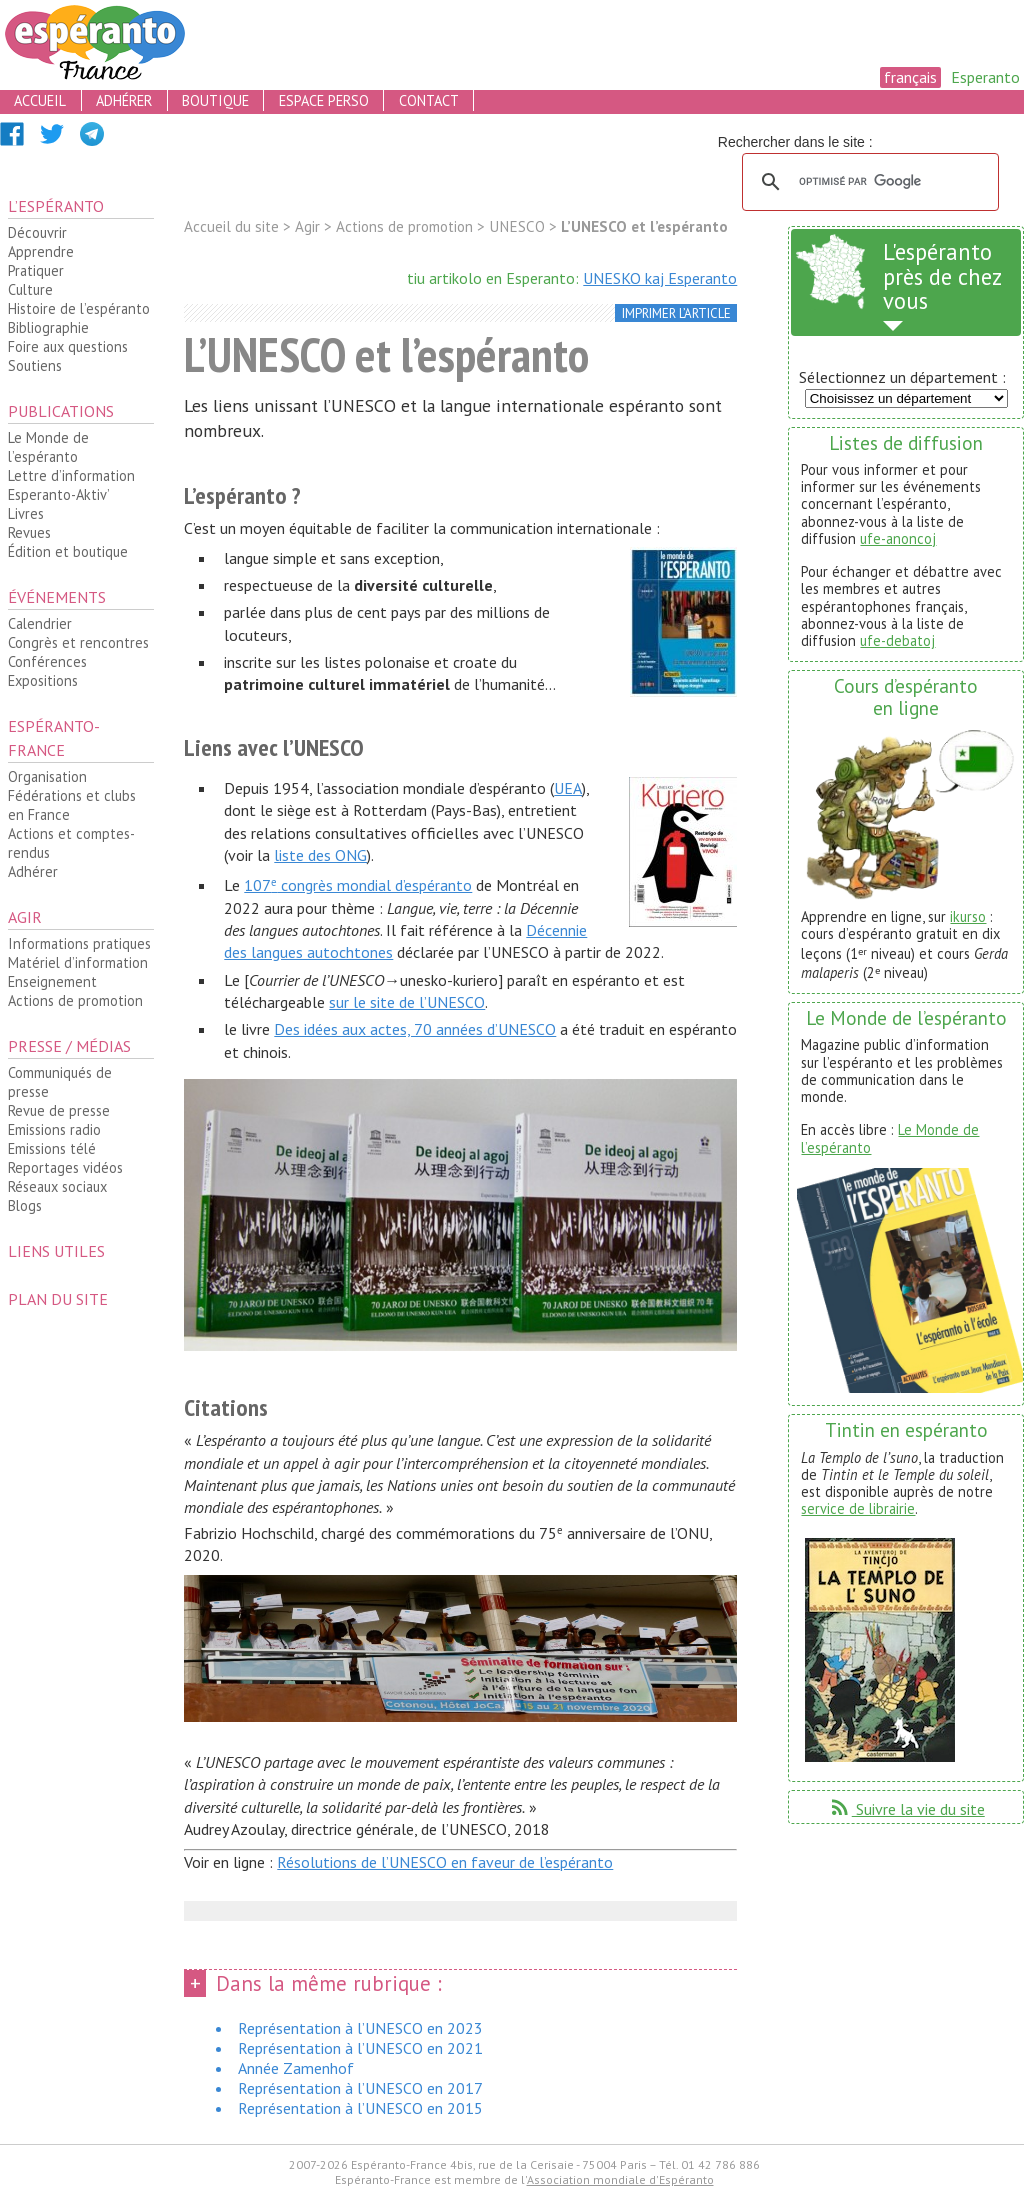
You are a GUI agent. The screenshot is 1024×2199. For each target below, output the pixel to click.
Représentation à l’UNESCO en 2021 (360, 2048)
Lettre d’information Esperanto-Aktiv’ (71, 485)
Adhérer (33, 871)
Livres (26, 513)
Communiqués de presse (60, 1082)
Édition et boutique (68, 551)
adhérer (124, 100)
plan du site (58, 1299)
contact (429, 100)
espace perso (324, 100)
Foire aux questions (68, 346)
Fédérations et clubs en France (72, 805)
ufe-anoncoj (898, 538)
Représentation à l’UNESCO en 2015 (360, 2108)
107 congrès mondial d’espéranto (358, 885)
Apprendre (41, 251)
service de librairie (858, 1508)
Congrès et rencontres (78, 642)
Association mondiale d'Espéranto (620, 2179)
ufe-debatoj (897, 640)
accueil (40, 100)
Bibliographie (48, 327)
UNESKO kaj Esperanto (660, 278)
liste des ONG (320, 855)
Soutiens (35, 365)
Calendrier (40, 623)
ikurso (968, 916)
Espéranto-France (54, 738)
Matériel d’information (78, 962)
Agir (25, 917)
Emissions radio (54, 1129)
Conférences (47, 661)
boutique (215, 100)
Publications (61, 411)
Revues (29, 532)
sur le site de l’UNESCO (407, 1002)
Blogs (25, 1205)
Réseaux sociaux (57, 1186)
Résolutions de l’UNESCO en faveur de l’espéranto (445, 1862)
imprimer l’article (676, 313)
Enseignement (52, 981)
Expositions (43, 680)
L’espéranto (56, 206)
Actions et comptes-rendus (71, 843)
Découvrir (37, 232)
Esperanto (985, 77)
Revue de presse (59, 1110)
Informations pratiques (79, 943)
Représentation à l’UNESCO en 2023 (360, 2028)
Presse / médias (69, 1046)
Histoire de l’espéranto (79, 308)
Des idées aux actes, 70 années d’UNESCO (415, 1029)
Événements (57, 597)
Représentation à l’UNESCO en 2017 (360, 2088)
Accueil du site (231, 226)
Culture (30, 289)
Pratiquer (36, 270)
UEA (568, 788)
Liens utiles (56, 1251)
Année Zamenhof (296, 2068)
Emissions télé (52, 1148)
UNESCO (517, 226)
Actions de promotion (75, 1000)
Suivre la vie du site (906, 1809)
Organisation (47, 776)
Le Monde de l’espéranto (48, 447)
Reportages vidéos (65, 1167)
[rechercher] (867, 182)
